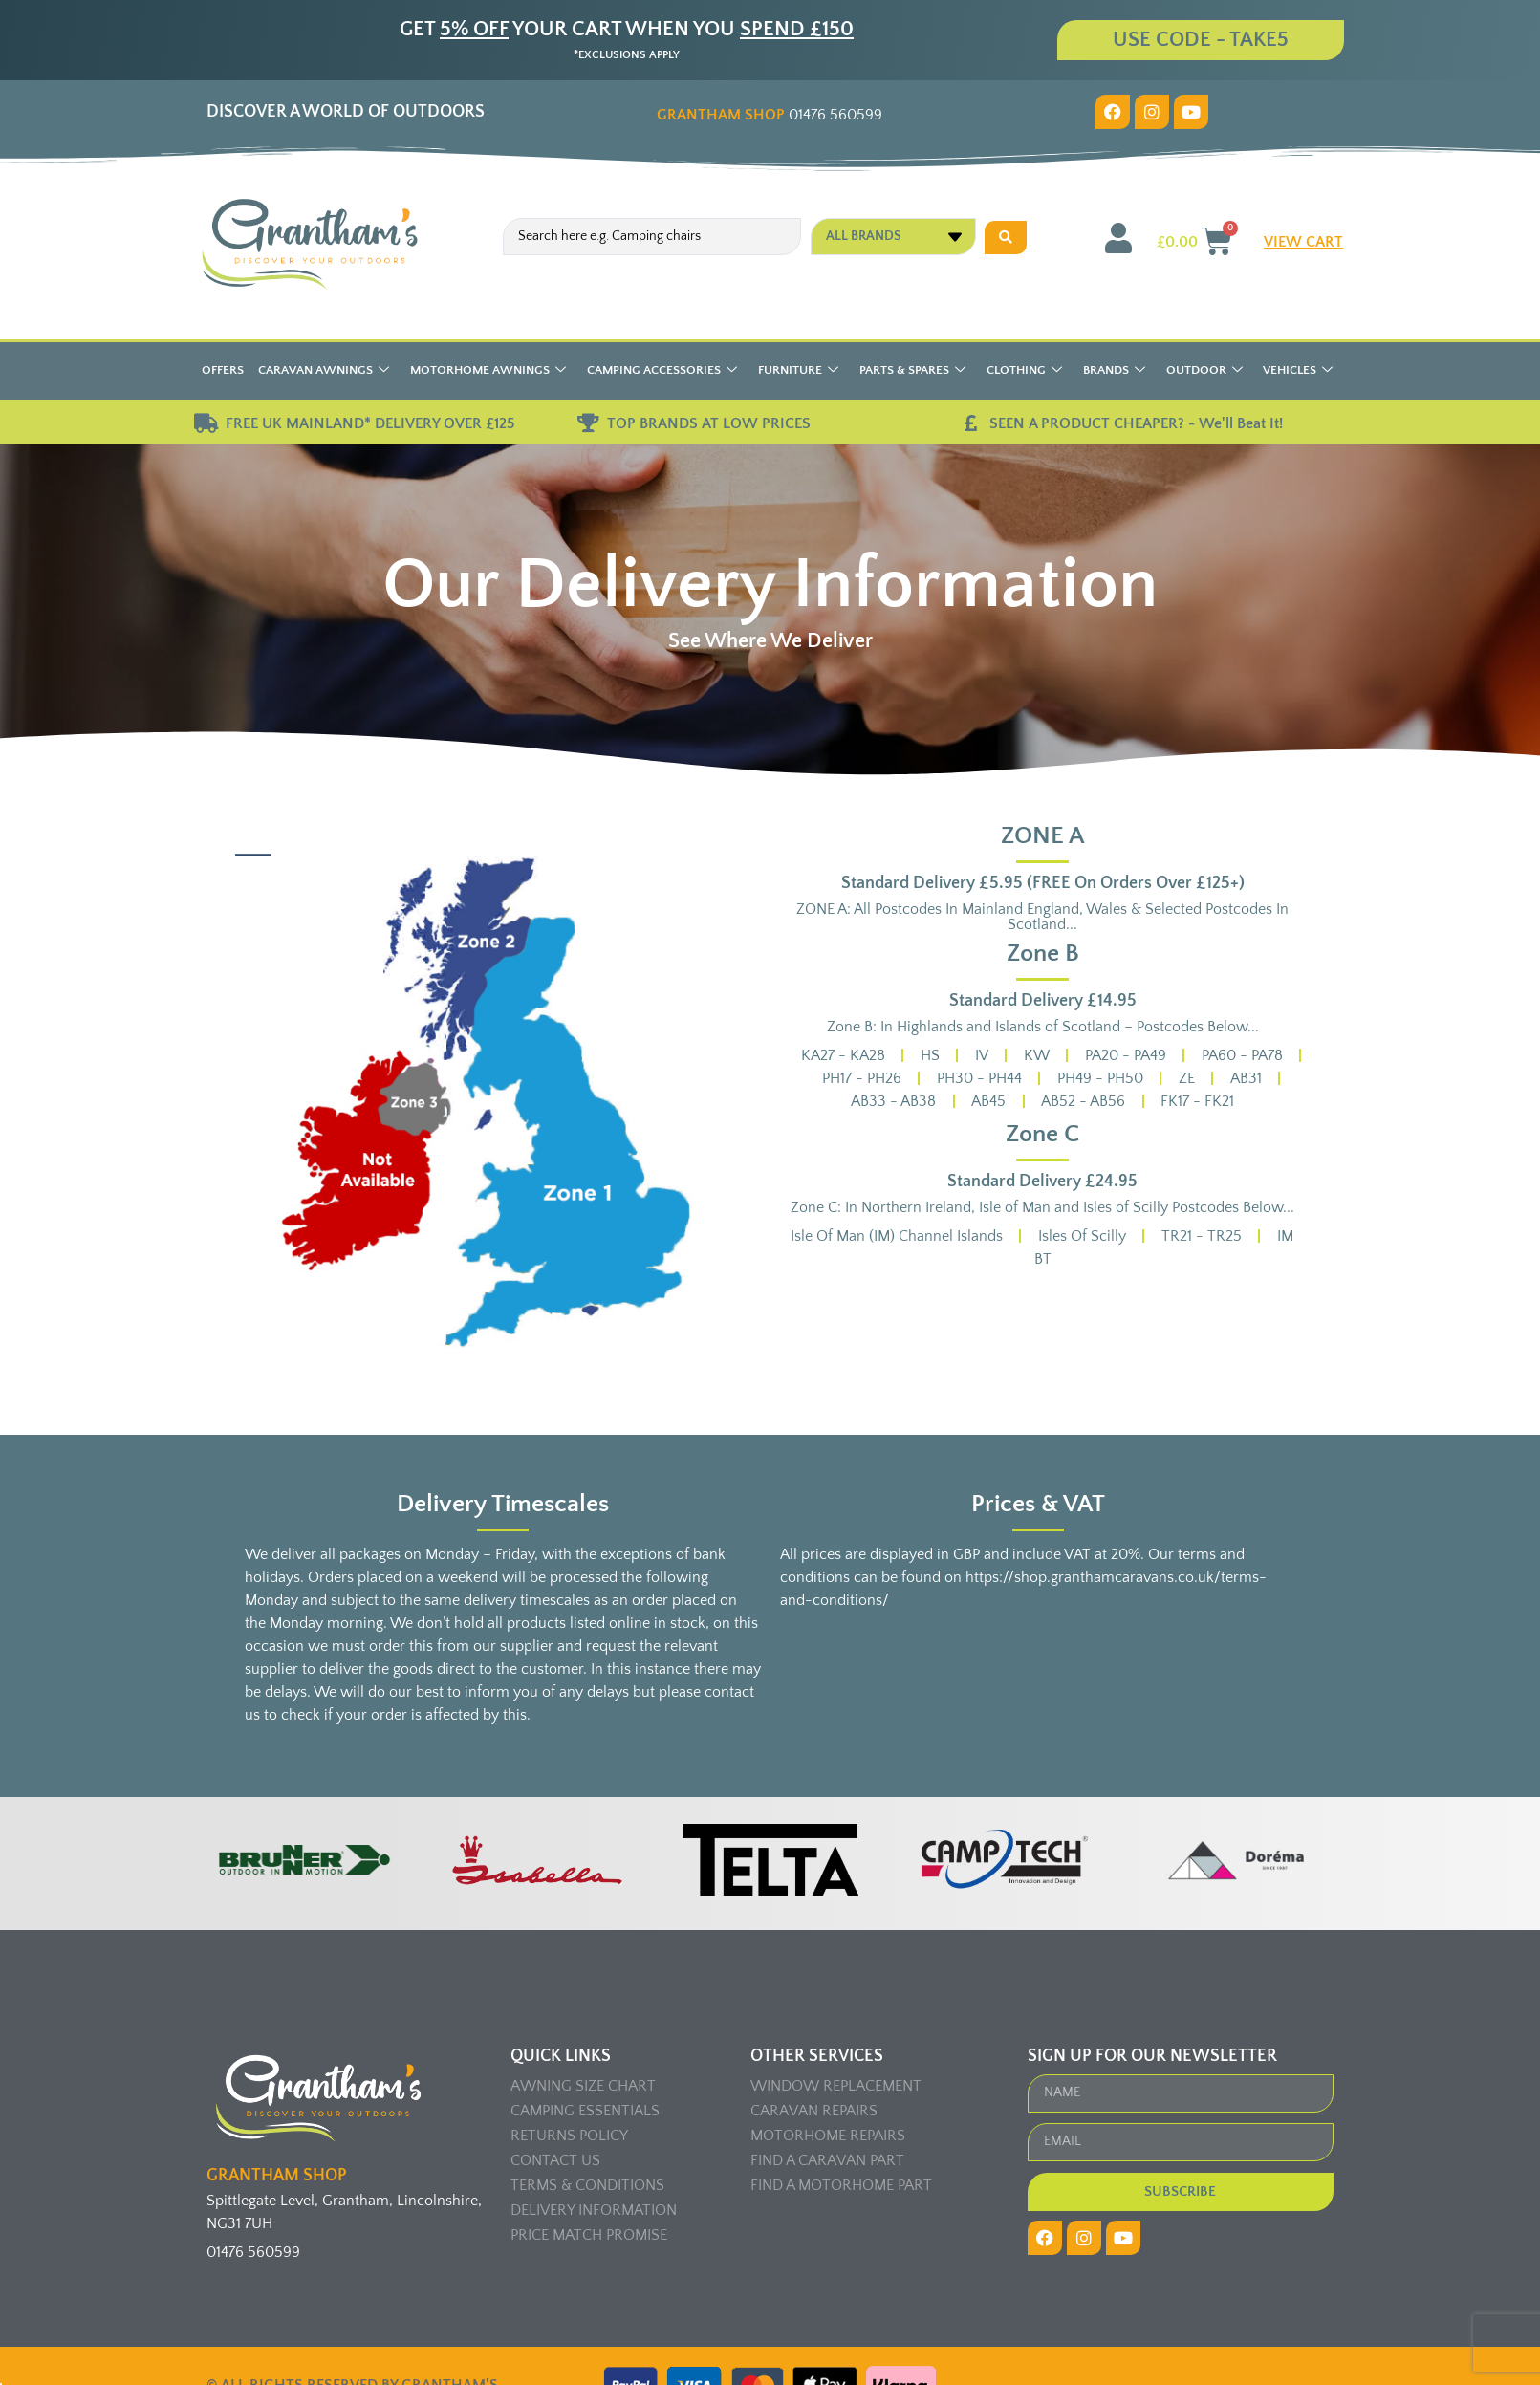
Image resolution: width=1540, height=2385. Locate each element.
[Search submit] (1006, 236)
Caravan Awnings (323, 371)
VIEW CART (1303, 241)
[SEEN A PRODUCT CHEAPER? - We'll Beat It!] (970, 423)
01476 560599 (769, 114)
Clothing (1024, 371)
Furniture (798, 371)
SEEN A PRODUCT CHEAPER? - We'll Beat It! (1136, 423)
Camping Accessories (662, 371)
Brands (1114, 371)
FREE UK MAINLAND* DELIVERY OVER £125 (370, 423)
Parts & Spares (912, 371)
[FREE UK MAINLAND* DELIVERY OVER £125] (206, 423)
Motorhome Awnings (488, 371)
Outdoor (1204, 371)
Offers (223, 370)
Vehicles (1298, 371)
